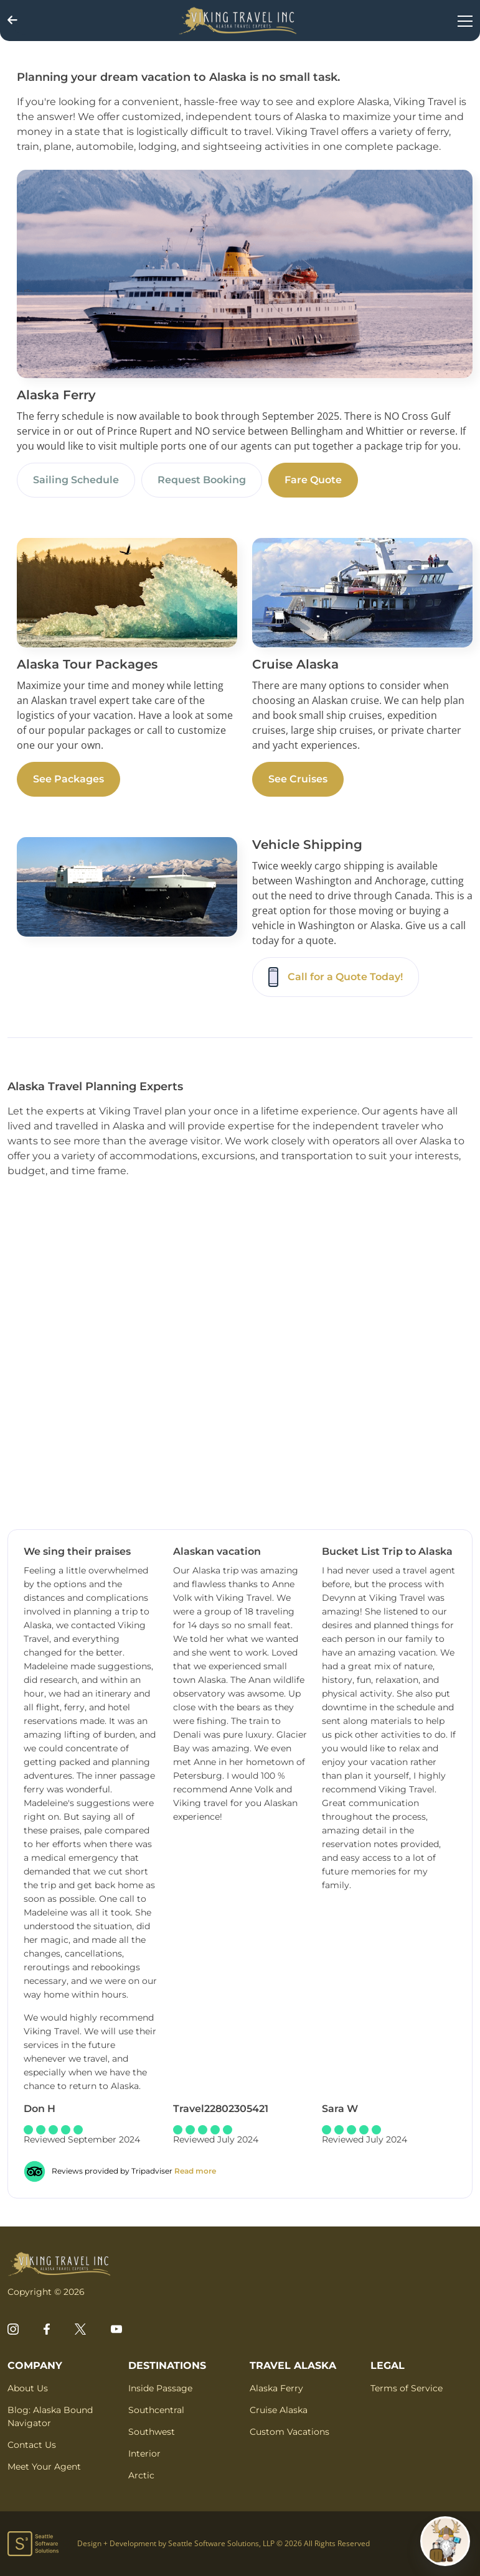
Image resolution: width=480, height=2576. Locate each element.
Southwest (151, 2431)
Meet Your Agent (44, 2466)
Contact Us (31, 2444)
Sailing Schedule (76, 480)
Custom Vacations (289, 2431)
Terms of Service (406, 2388)
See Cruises (297, 779)
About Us (27, 2388)
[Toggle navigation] (465, 20)
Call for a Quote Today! (335, 977)
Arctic (141, 2475)
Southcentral (156, 2410)
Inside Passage (160, 2388)
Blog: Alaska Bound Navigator (50, 2416)
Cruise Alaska (279, 2410)
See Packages (68, 779)
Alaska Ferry (276, 2388)
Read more (195, 2170)
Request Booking (202, 480)
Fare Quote (313, 480)
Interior (144, 2453)
